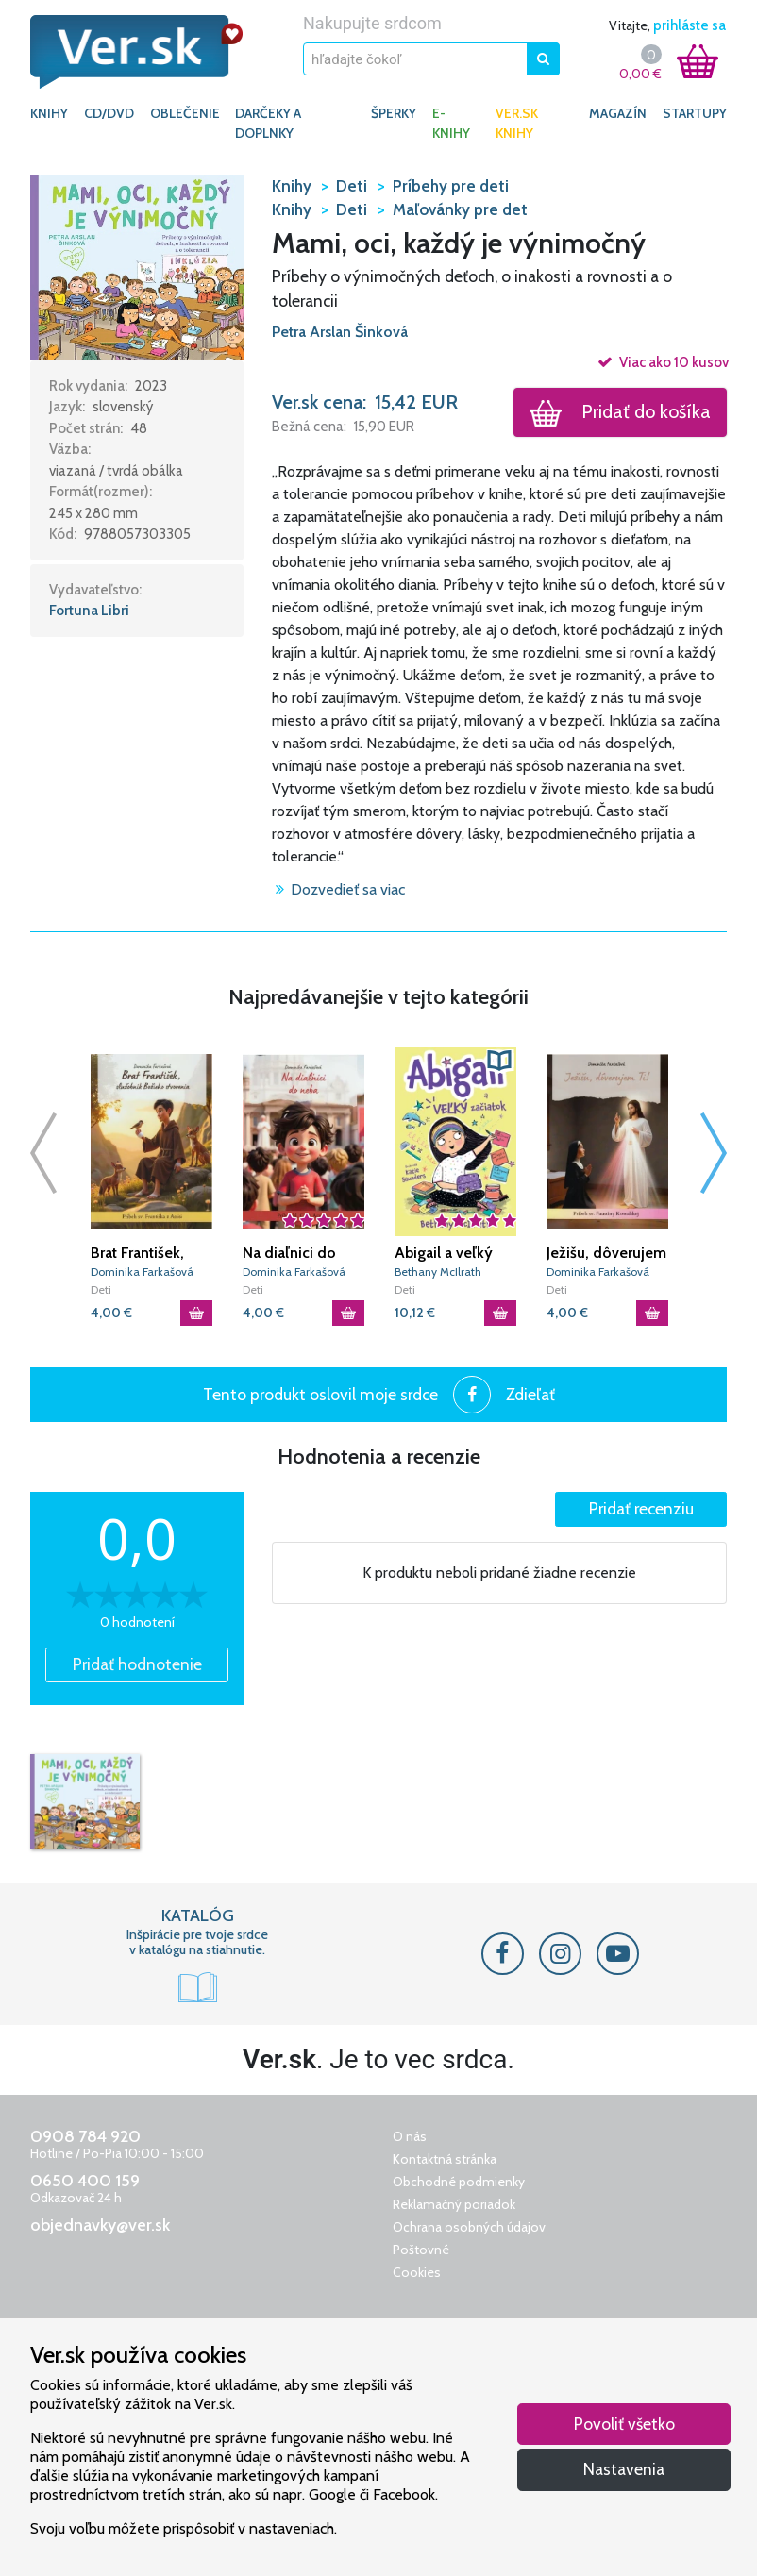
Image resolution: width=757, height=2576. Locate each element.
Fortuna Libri (89, 610)
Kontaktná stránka (444, 2158)
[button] (137, 266)
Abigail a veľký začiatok (444, 1253)
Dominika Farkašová (142, 1271)
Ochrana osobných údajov (469, 2226)
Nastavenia (623, 2469)
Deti (101, 1289)
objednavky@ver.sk (100, 2225)
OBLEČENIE (185, 113)
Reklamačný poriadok (454, 2204)
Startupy (695, 113)
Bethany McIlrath (438, 1271)
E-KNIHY (451, 123)
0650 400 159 (85, 2180)
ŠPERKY (393, 113)
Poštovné (421, 2249)
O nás (410, 2136)
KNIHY (49, 113)
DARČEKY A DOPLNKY (268, 123)
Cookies (417, 2272)
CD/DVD (109, 113)
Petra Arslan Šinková (340, 332)
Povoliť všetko (624, 2424)
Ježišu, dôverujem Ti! (606, 1253)
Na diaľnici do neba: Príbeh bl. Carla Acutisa (294, 1253)
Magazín (618, 113)
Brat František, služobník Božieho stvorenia (151, 1253)
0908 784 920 (85, 2136)
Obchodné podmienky (459, 2181)
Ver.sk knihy (517, 123)
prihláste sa (689, 25)
